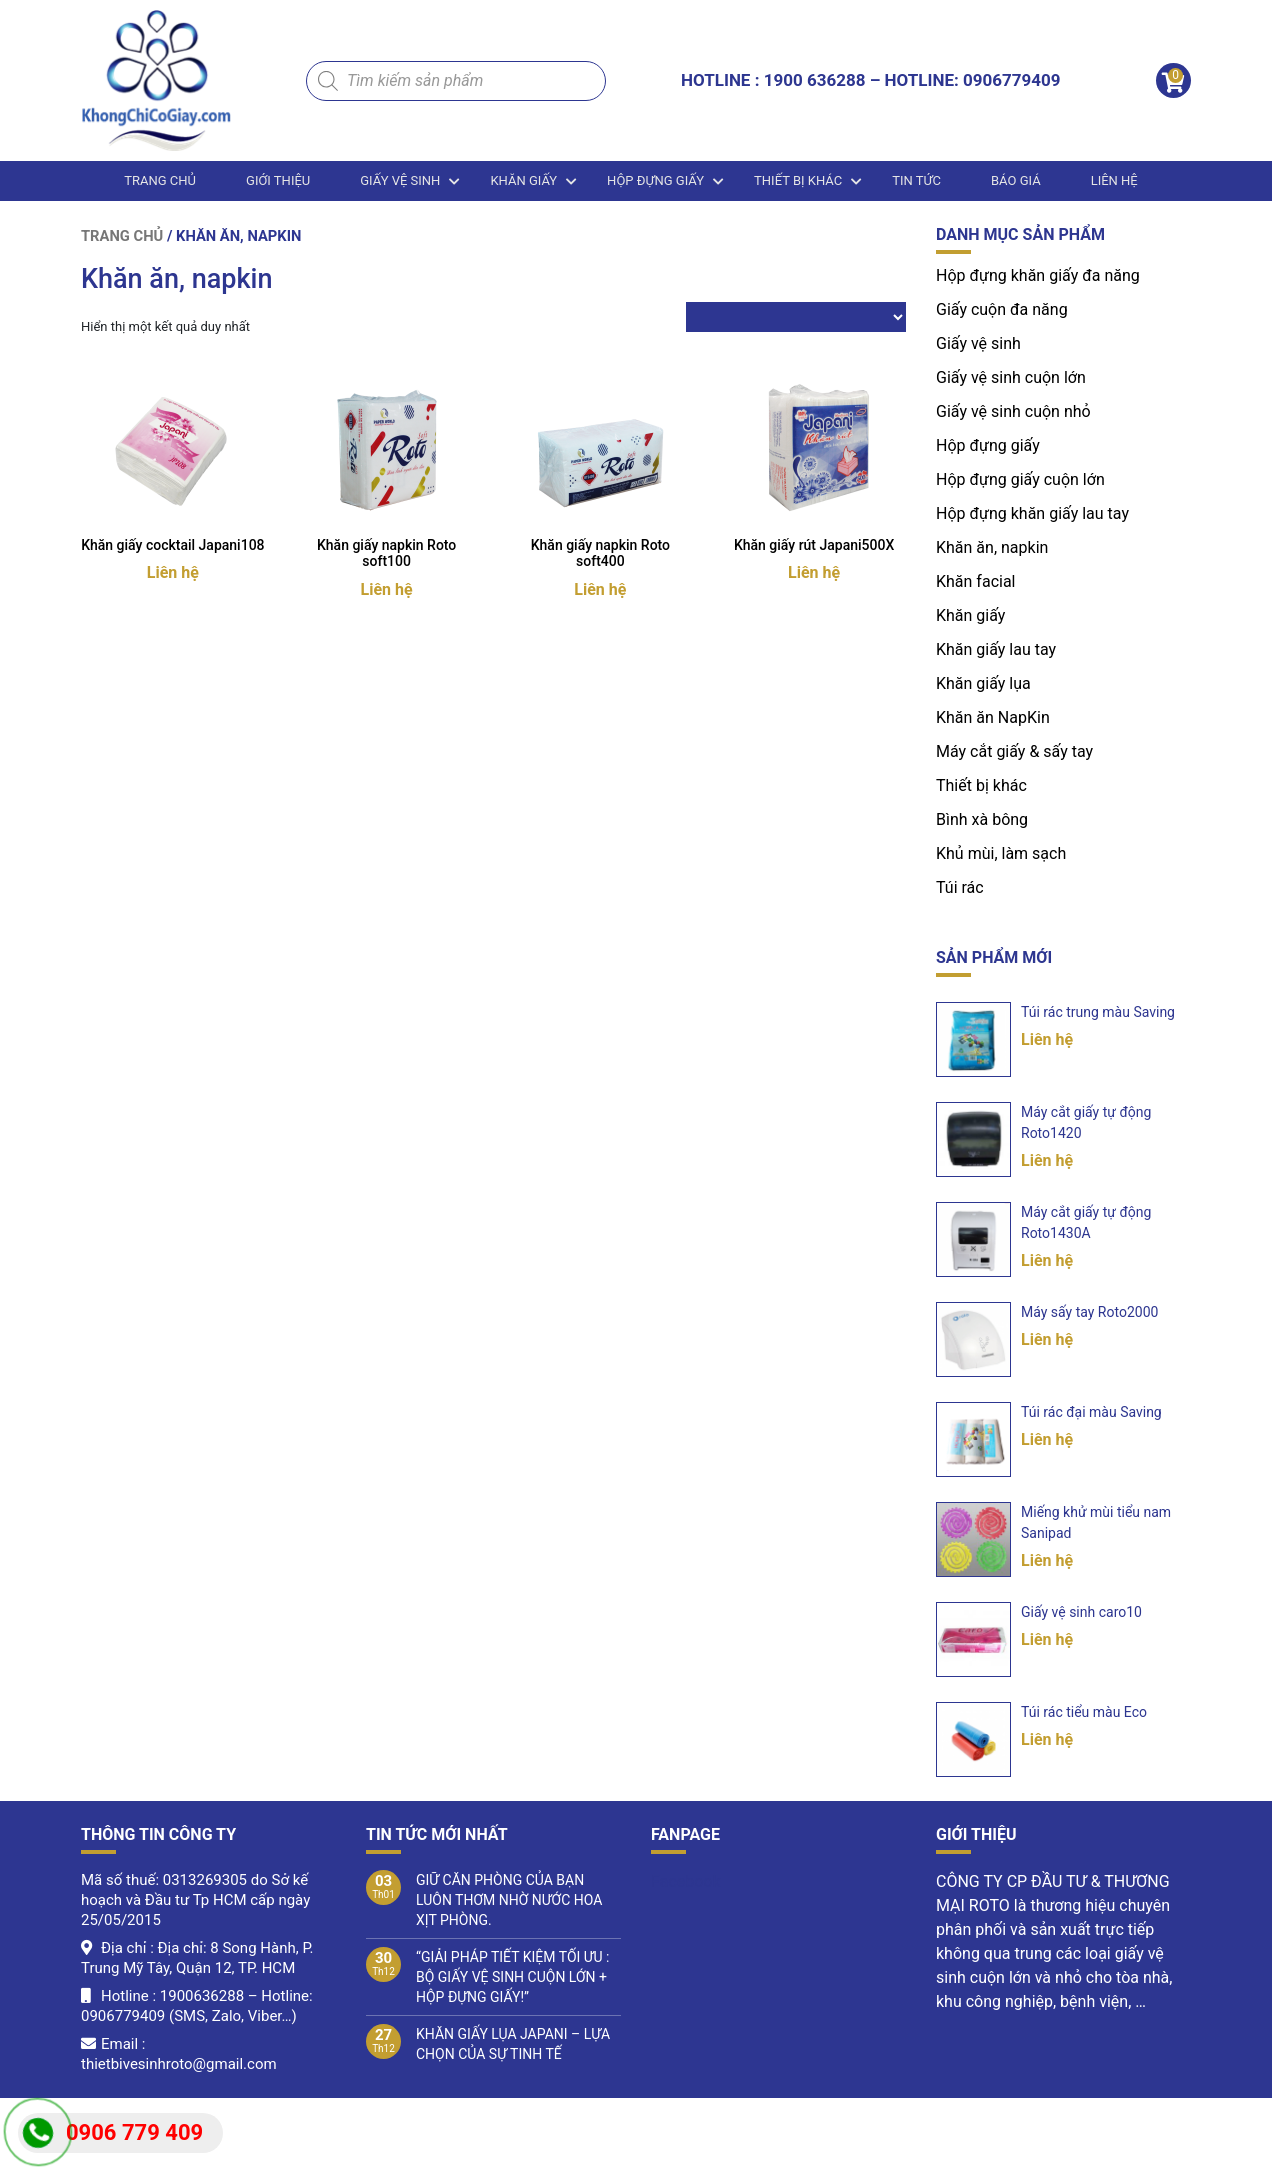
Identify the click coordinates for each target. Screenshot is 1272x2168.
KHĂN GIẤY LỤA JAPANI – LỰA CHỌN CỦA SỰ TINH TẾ (513, 2044)
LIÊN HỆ (1114, 180)
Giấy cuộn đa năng (1002, 309)
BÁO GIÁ (1016, 180)
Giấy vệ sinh (400, 180)
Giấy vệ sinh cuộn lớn (1011, 377)
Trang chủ (160, 180)
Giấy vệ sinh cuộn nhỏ (1013, 411)
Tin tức (916, 180)
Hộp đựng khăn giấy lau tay (1032, 513)
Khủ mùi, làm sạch (1001, 853)
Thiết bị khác (798, 180)
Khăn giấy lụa (983, 683)
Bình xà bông (982, 819)
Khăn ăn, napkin (992, 547)
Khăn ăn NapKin (993, 717)
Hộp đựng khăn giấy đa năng (1038, 275)
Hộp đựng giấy (655, 180)
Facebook (685, 1881)
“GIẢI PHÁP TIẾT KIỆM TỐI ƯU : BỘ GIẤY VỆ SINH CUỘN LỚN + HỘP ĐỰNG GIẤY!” (512, 1977)
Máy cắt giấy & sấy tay (1014, 751)
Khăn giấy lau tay (996, 649)
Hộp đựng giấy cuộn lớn (1020, 479)
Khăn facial (975, 581)
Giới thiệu (278, 180)
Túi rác (960, 887)
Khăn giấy (523, 180)
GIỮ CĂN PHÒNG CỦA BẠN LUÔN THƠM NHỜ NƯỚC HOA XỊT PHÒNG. (509, 1900)
